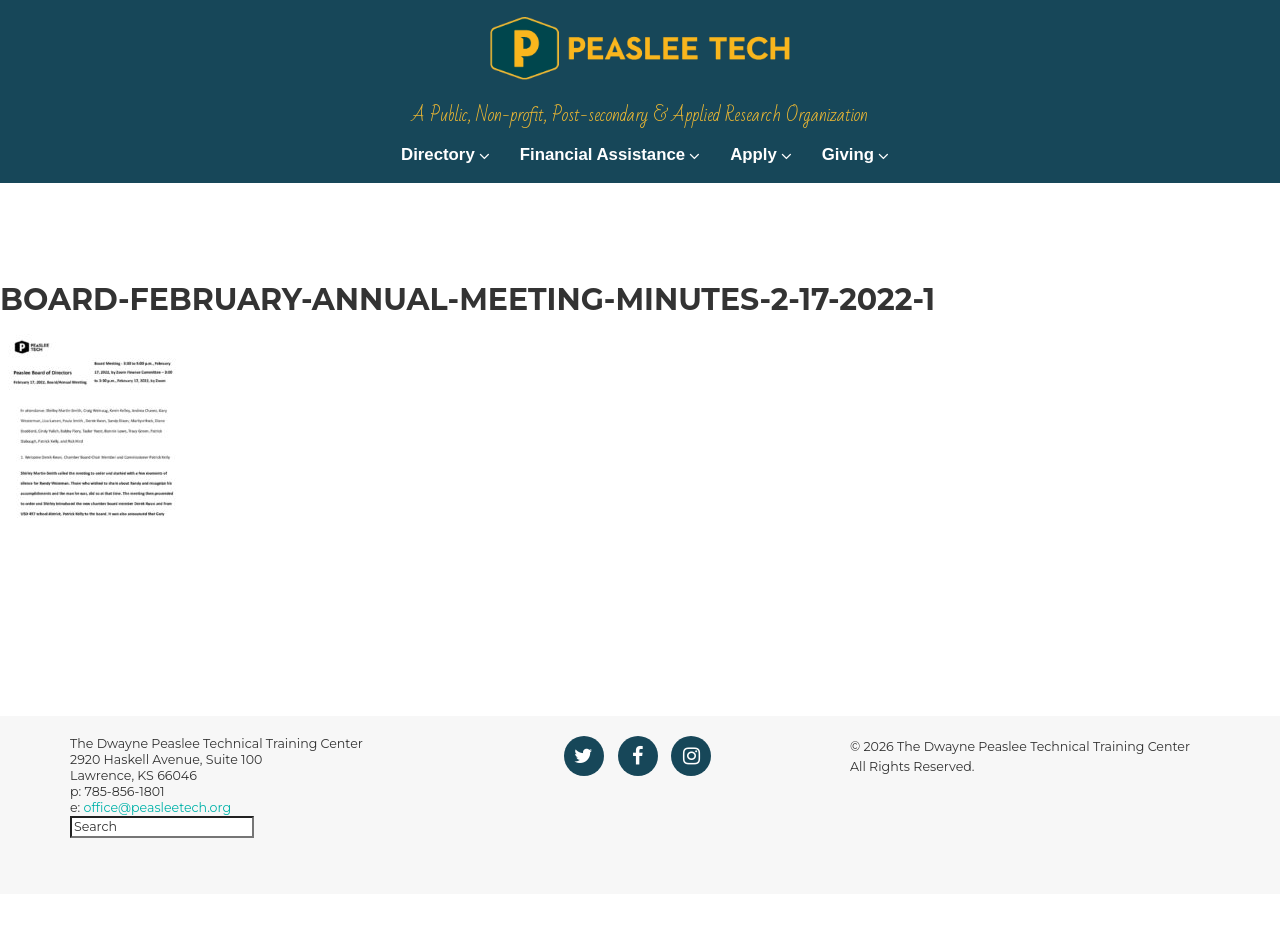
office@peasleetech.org (157, 852)
